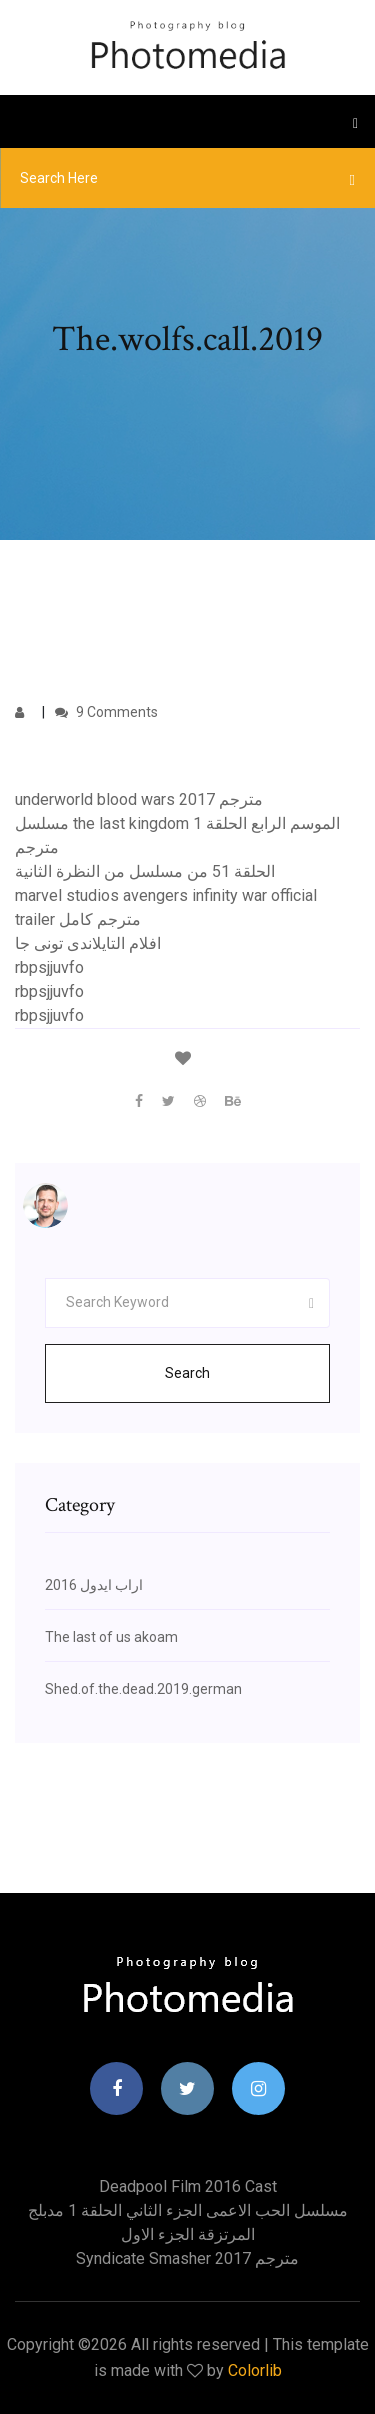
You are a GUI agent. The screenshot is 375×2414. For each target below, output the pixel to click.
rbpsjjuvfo (49, 967)
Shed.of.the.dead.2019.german (143, 1689)
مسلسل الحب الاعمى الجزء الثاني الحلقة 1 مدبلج (188, 2210)
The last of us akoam (111, 1637)
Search (187, 1373)
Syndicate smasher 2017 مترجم (187, 2258)
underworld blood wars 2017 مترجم (139, 799)
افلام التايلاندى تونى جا (88, 943)
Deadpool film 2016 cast (188, 2186)
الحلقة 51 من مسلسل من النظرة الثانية (145, 871)
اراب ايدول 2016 (94, 1585)
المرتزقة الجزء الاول (188, 2234)
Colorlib (255, 2370)
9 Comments (106, 712)
